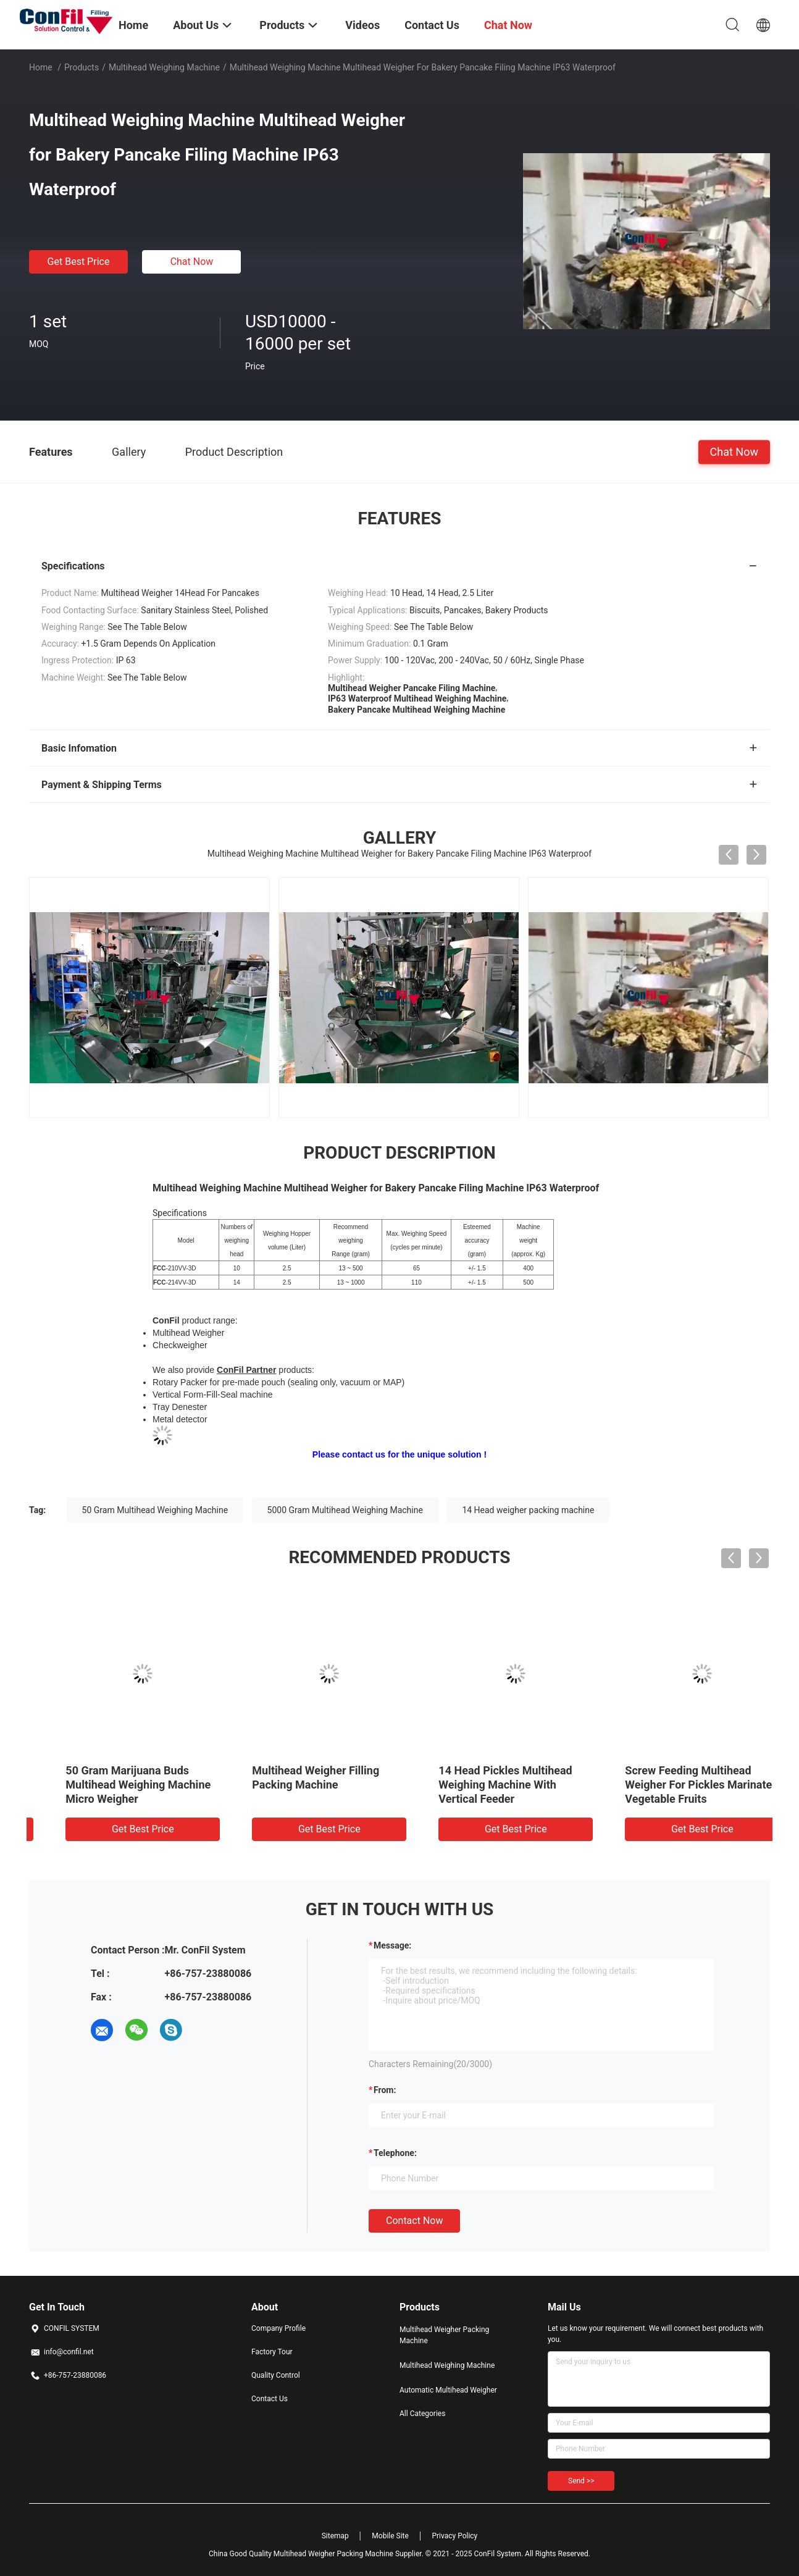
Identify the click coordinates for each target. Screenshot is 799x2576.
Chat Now (192, 261)
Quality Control (275, 2375)
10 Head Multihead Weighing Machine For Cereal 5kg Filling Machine (304, 1784)
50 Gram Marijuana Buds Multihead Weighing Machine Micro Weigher (674, 1784)
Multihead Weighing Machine (164, 67)
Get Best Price (79, 261)
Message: (392, 1945)
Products (81, 67)
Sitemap (335, 2536)
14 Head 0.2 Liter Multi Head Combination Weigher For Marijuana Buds (487, 1784)
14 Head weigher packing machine (528, 1510)
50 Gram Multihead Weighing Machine (155, 1510)
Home (40, 67)
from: (385, 2090)
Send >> (581, 2481)
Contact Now (414, 2220)
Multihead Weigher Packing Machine (444, 2335)
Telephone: (395, 2153)
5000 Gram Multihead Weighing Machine (345, 1510)
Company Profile (278, 2328)
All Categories (422, 2413)
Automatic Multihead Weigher (448, 2390)
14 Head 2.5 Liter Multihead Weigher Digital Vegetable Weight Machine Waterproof (112, 1784)
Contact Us (269, 2398)
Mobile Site (390, 2536)
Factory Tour (272, 2351)
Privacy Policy (454, 2536)
